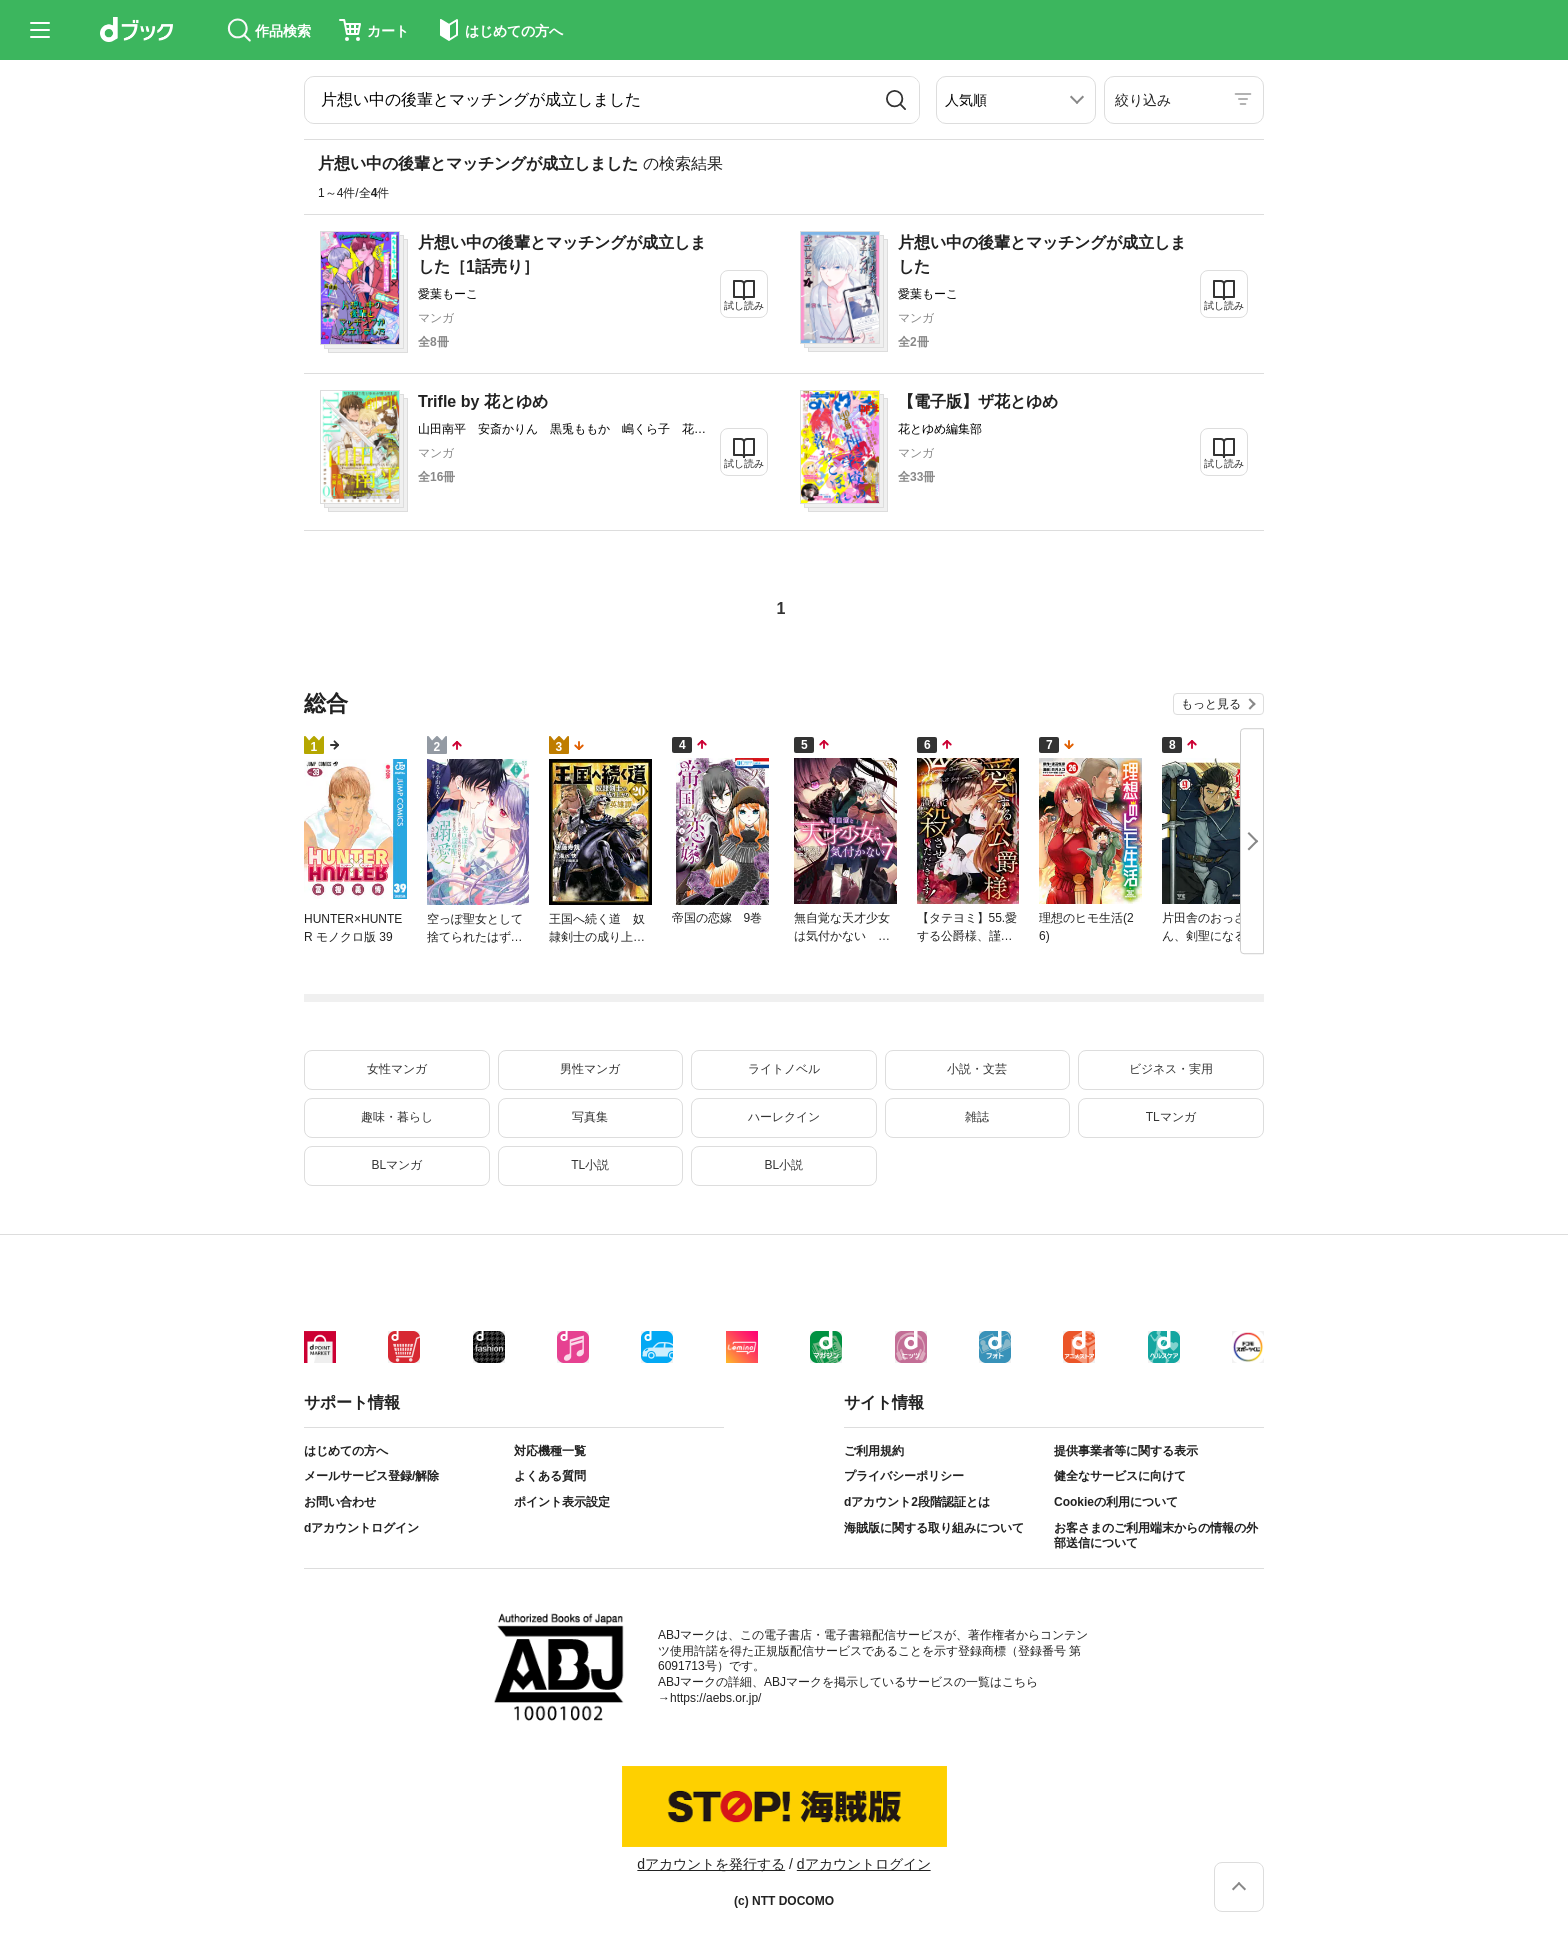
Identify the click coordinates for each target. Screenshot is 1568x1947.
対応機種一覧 (550, 1451)
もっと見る (1211, 704)
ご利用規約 (874, 1451)
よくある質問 (550, 1476)
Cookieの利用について (1116, 1502)
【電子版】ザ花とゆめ (978, 401)
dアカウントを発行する (711, 1864)
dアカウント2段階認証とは (917, 1502)
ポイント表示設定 (562, 1502)
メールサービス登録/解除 (371, 1476)
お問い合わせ (340, 1502)
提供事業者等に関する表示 (1126, 1451)
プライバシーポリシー (904, 1476)
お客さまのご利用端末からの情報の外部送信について (1156, 1536)
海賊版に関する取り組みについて (934, 1528)
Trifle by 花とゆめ (483, 401)
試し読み (744, 305)
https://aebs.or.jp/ (715, 1698)
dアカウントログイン (361, 1528)
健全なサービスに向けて (1120, 1476)
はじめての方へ (346, 1451)
